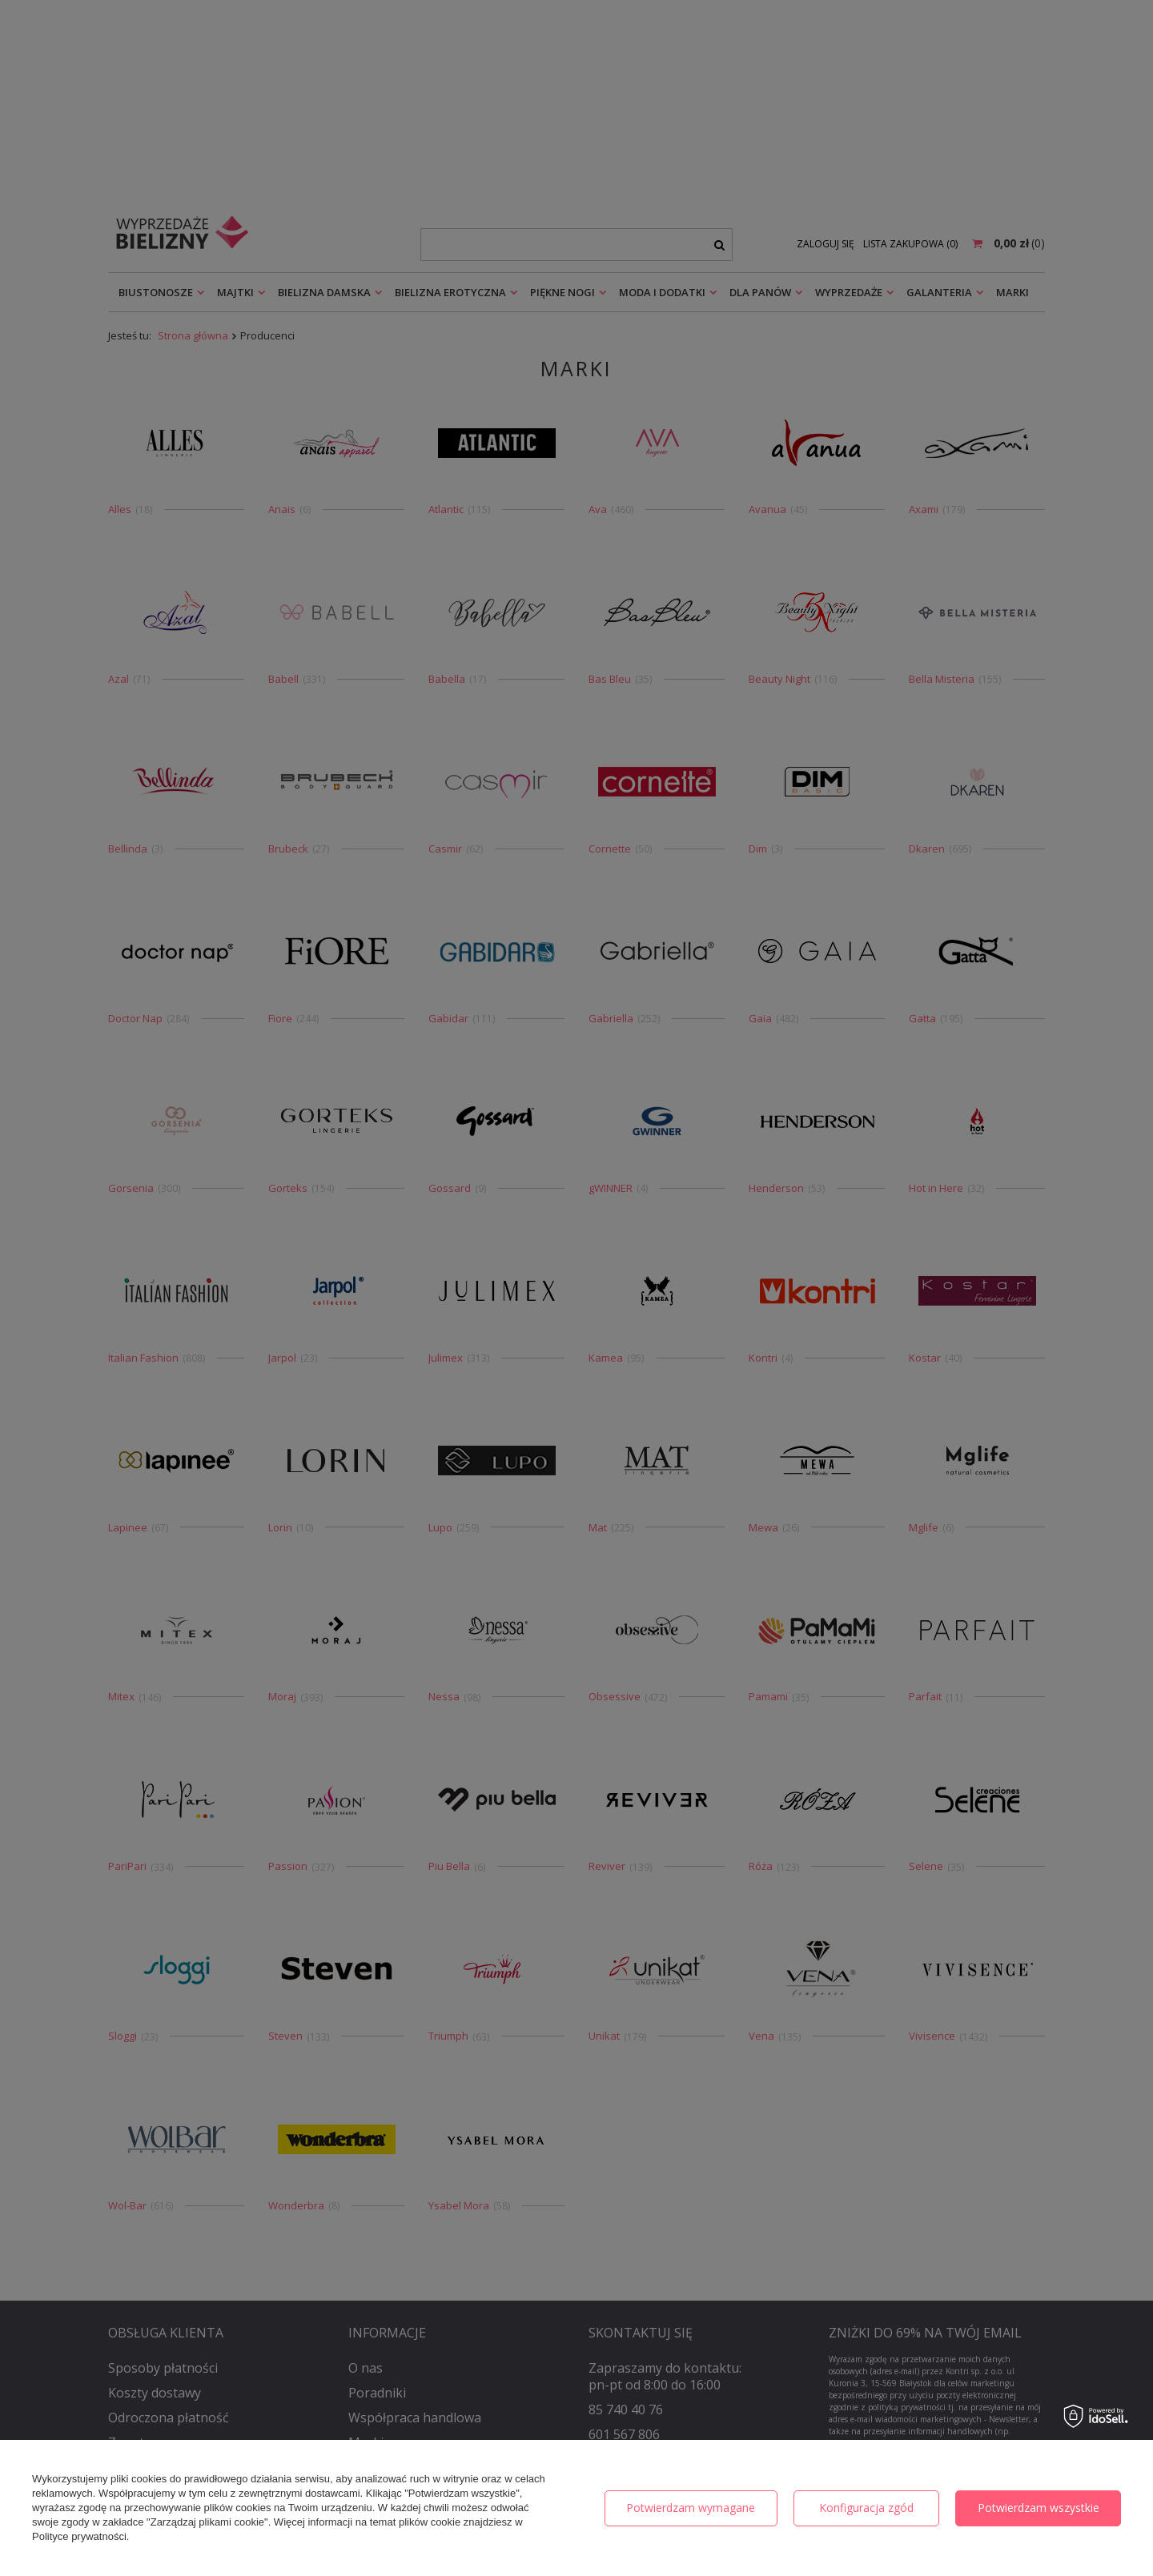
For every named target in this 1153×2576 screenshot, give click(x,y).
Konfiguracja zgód (866, 2507)
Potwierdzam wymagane (690, 2507)
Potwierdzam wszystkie (1038, 2507)
